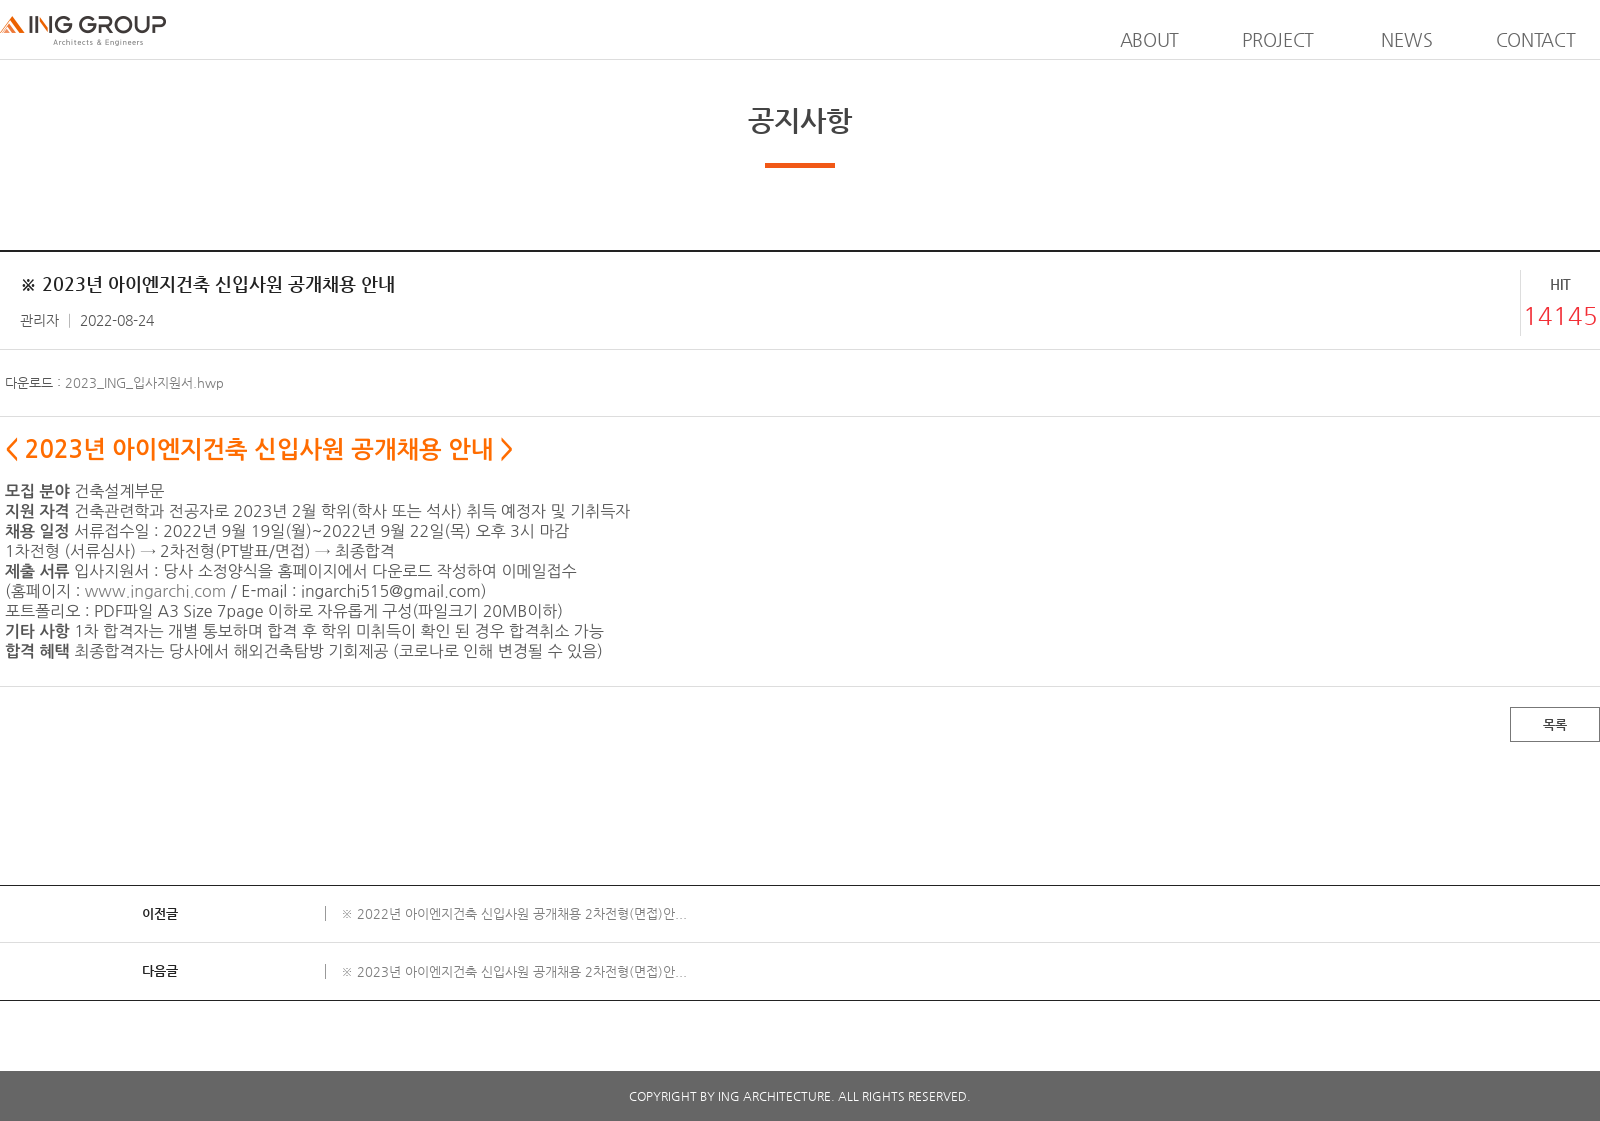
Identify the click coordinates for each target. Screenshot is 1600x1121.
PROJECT (1278, 39)
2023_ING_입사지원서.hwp (144, 382)
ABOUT (1150, 39)
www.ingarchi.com (155, 591)
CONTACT (1536, 39)
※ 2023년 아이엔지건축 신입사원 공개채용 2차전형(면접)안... (514, 971)
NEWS (1406, 39)
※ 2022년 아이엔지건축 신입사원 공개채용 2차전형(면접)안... (514, 913)
